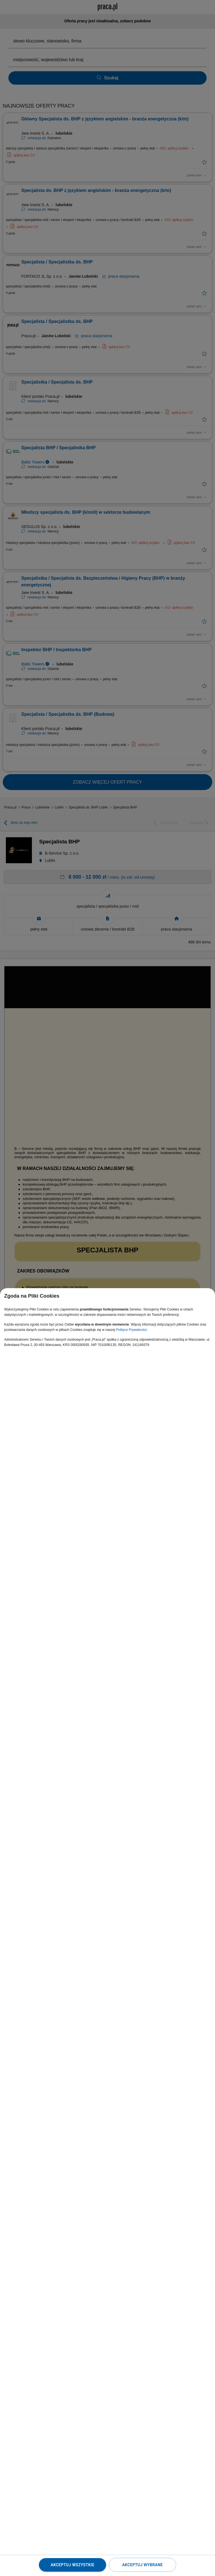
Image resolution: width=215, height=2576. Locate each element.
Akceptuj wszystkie (72, 2565)
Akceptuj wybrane (142, 2565)
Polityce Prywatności (131, 1330)
